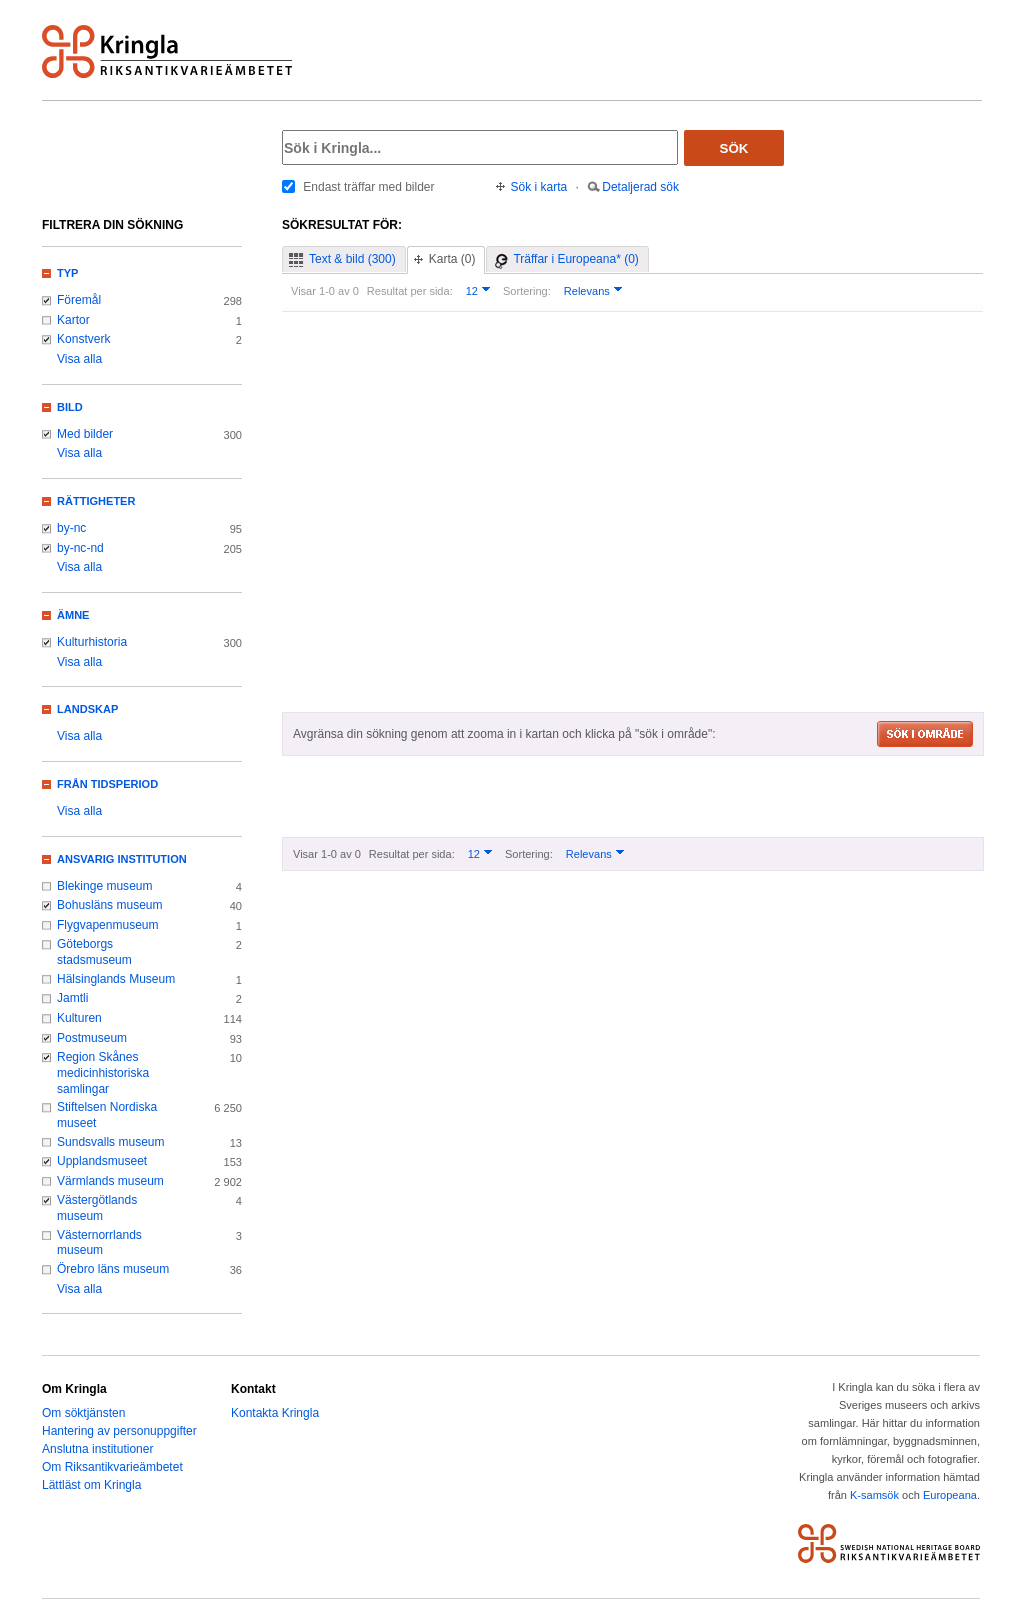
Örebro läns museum (113, 1269)
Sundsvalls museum (111, 1142)
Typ (67, 273)
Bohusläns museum (110, 905)
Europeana (950, 1495)
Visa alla (79, 359)
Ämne (73, 615)
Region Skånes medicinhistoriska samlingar (103, 1072)
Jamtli (72, 998)
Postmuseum (92, 1038)
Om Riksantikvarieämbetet (112, 1467)
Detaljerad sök (640, 187)
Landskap (87, 709)
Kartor (73, 320)
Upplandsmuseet (102, 1161)
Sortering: (527, 291)
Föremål (79, 300)
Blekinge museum (105, 886)
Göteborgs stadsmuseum (94, 952)
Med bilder (85, 434)
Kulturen (79, 1018)
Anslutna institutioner (97, 1449)
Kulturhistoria (92, 642)
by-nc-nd (80, 548)
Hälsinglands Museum (116, 979)
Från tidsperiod (107, 784)
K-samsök (874, 1495)
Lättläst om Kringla (91, 1485)
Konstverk (83, 339)
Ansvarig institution (122, 859)
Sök (734, 148)
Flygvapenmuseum (108, 925)
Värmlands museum (110, 1181)
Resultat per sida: (410, 291)
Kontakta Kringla (275, 1413)
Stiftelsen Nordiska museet (107, 1115)
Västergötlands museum (97, 1208)
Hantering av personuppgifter (119, 1431)
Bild (70, 407)
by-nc (71, 528)
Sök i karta (539, 187)
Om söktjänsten (83, 1413)
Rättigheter (96, 501)
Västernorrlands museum (99, 1243)
